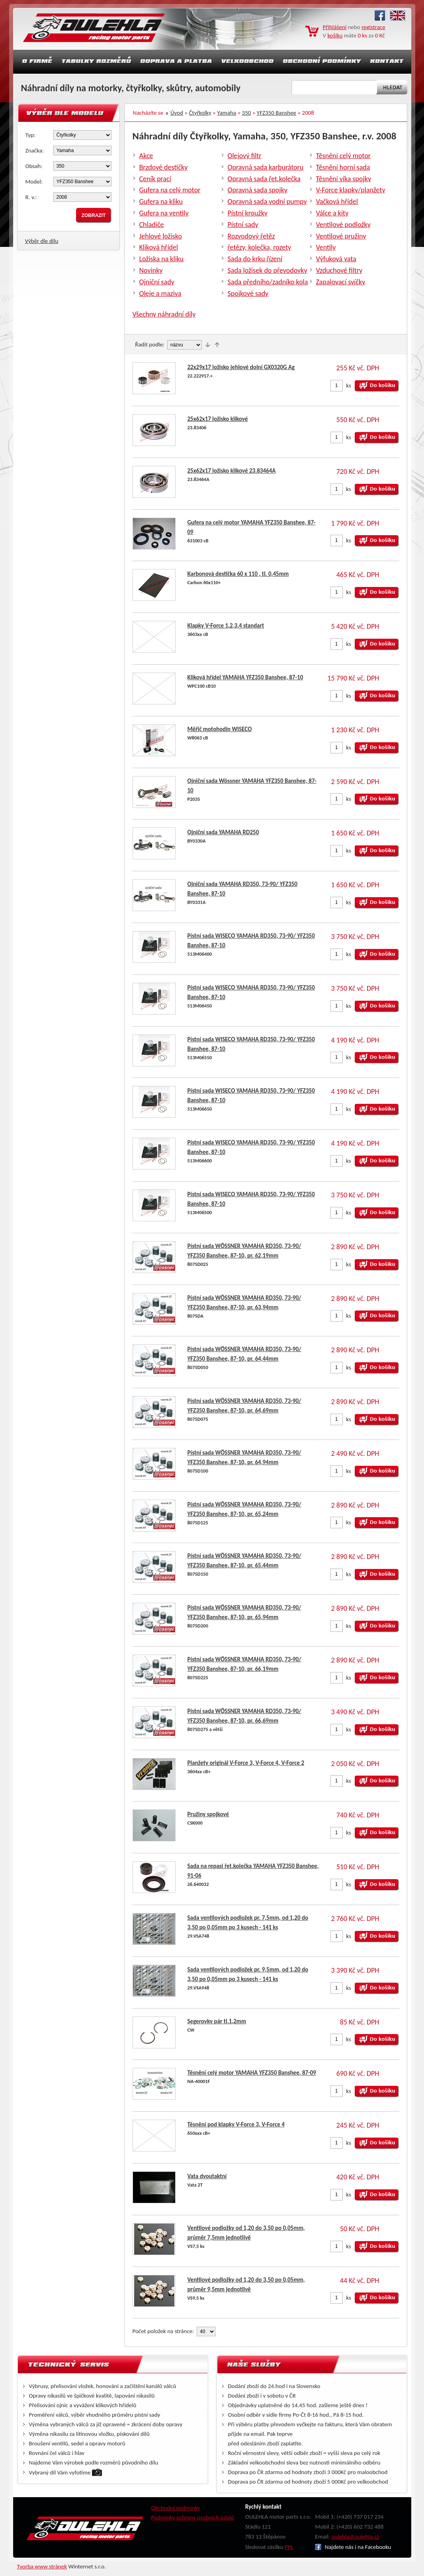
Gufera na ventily (164, 213)
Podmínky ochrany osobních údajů (192, 2517)
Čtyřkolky (200, 112)
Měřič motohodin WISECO (220, 729)
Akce (146, 155)
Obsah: (34, 166)
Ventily (326, 247)
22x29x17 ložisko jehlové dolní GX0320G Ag (241, 367)
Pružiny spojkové (208, 1814)
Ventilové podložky (343, 224)
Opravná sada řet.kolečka (264, 178)
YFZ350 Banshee (276, 112)
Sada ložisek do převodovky (267, 270)
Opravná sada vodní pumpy (267, 201)
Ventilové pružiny (341, 236)
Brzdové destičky (163, 167)
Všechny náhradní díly (164, 314)
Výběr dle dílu (42, 240)
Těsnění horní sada (343, 167)
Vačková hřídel (337, 201)
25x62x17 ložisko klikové (218, 418)
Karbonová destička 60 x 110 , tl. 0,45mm (238, 573)
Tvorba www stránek (42, 2566)
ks (348, 385)
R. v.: (31, 197)
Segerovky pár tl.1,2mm (217, 2021)
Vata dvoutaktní (207, 2176)
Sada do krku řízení (255, 258)
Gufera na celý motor (170, 190)
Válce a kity (332, 213)
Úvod (176, 112)
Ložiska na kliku (161, 258)
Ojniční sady (156, 282)
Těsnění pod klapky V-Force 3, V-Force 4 (236, 2124)
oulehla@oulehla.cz (355, 2536)
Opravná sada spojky (257, 190)
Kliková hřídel (158, 247)
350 (246, 112)
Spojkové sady (248, 293)
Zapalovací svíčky (340, 282)
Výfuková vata (336, 258)
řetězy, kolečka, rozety (259, 247)
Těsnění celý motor (343, 155)
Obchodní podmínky (175, 2507)
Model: (34, 181)
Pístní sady (243, 224)
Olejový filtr (245, 155)
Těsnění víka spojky (343, 178)
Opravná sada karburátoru (266, 167)
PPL (289, 2547)
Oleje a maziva (160, 293)
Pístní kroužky (248, 213)
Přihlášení (335, 27)
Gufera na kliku (161, 201)
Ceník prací (155, 178)
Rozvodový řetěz (251, 236)
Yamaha (226, 112)
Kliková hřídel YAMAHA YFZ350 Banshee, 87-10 (245, 677)
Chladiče (151, 224)
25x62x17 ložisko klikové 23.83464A (232, 470)
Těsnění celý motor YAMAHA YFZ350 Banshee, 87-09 (252, 2072)
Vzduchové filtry (339, 270)
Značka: (34, 150)
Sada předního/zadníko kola (268, 282)
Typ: (30, 135)
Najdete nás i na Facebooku (353, 2547)
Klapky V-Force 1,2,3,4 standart (226, 625)
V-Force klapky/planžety (350, 190)
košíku (334, 35)
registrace (373, 27)
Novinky (151, 270)
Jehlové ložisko (160, 236)
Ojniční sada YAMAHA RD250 (223, 832)
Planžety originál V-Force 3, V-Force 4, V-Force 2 (246, 1762)
